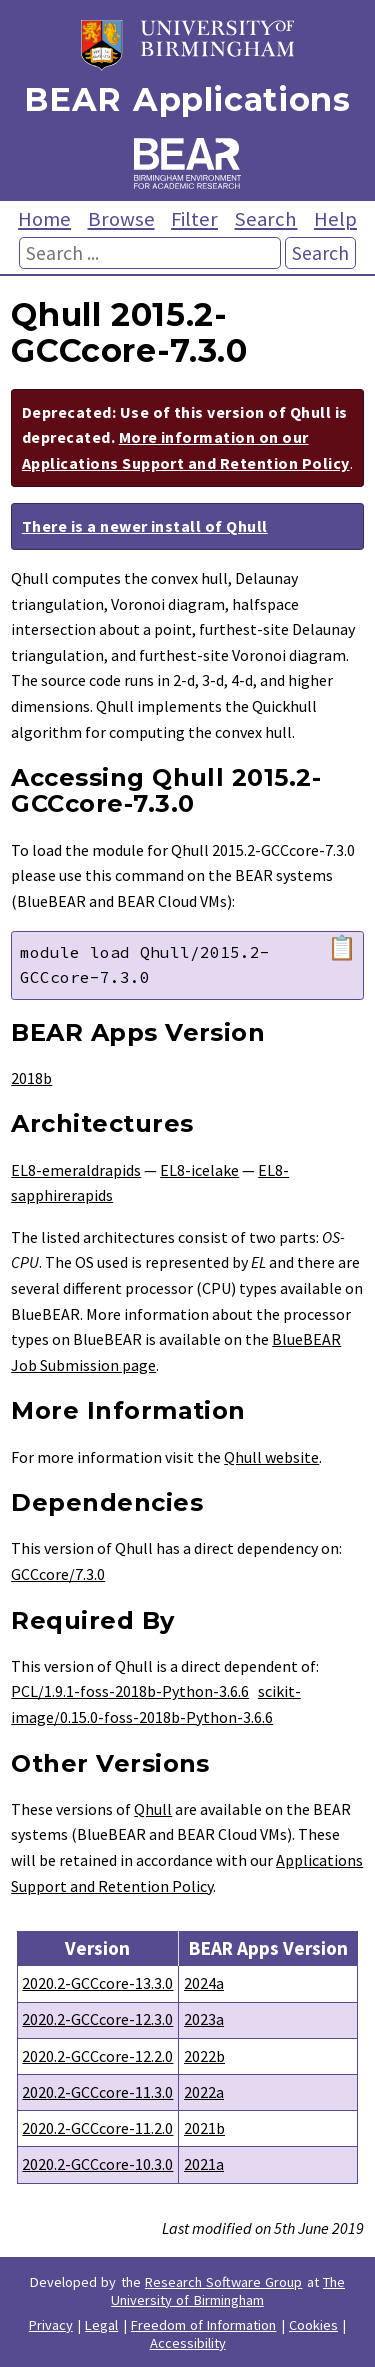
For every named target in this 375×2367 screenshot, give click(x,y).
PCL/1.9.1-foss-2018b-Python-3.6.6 (130, 1691)
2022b (204, 2056)
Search (265, 219)
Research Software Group (224, 2282)
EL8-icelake (199, 1170)
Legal (101, 2325)
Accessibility (188, 2343)
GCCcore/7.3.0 (58, 1574)
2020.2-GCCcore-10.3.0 (97, 2164)
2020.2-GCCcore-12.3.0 (97, 2019)
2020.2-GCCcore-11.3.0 (97, 2092)
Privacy (51, 2325)
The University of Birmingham (228, 2291)
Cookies (313, 2325)
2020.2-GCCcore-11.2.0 (97, 2128)
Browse (121, 219)
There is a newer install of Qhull (145, 526)
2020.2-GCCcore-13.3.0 (97, 1983)
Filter (194, 219)
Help (335, 219)
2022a (204, 2092)
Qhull (153, 1809)
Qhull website (271, 1457)
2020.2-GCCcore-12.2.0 (97, 2056)
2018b (31, 1078)
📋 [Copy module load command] (342, 948)
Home (44, 219)
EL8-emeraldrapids (76, 1170)
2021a (204, 2164)
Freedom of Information (204, 2325)
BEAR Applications (187, 99)
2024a (204, 1983)
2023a (204, 2019)
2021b (204, 2128)
